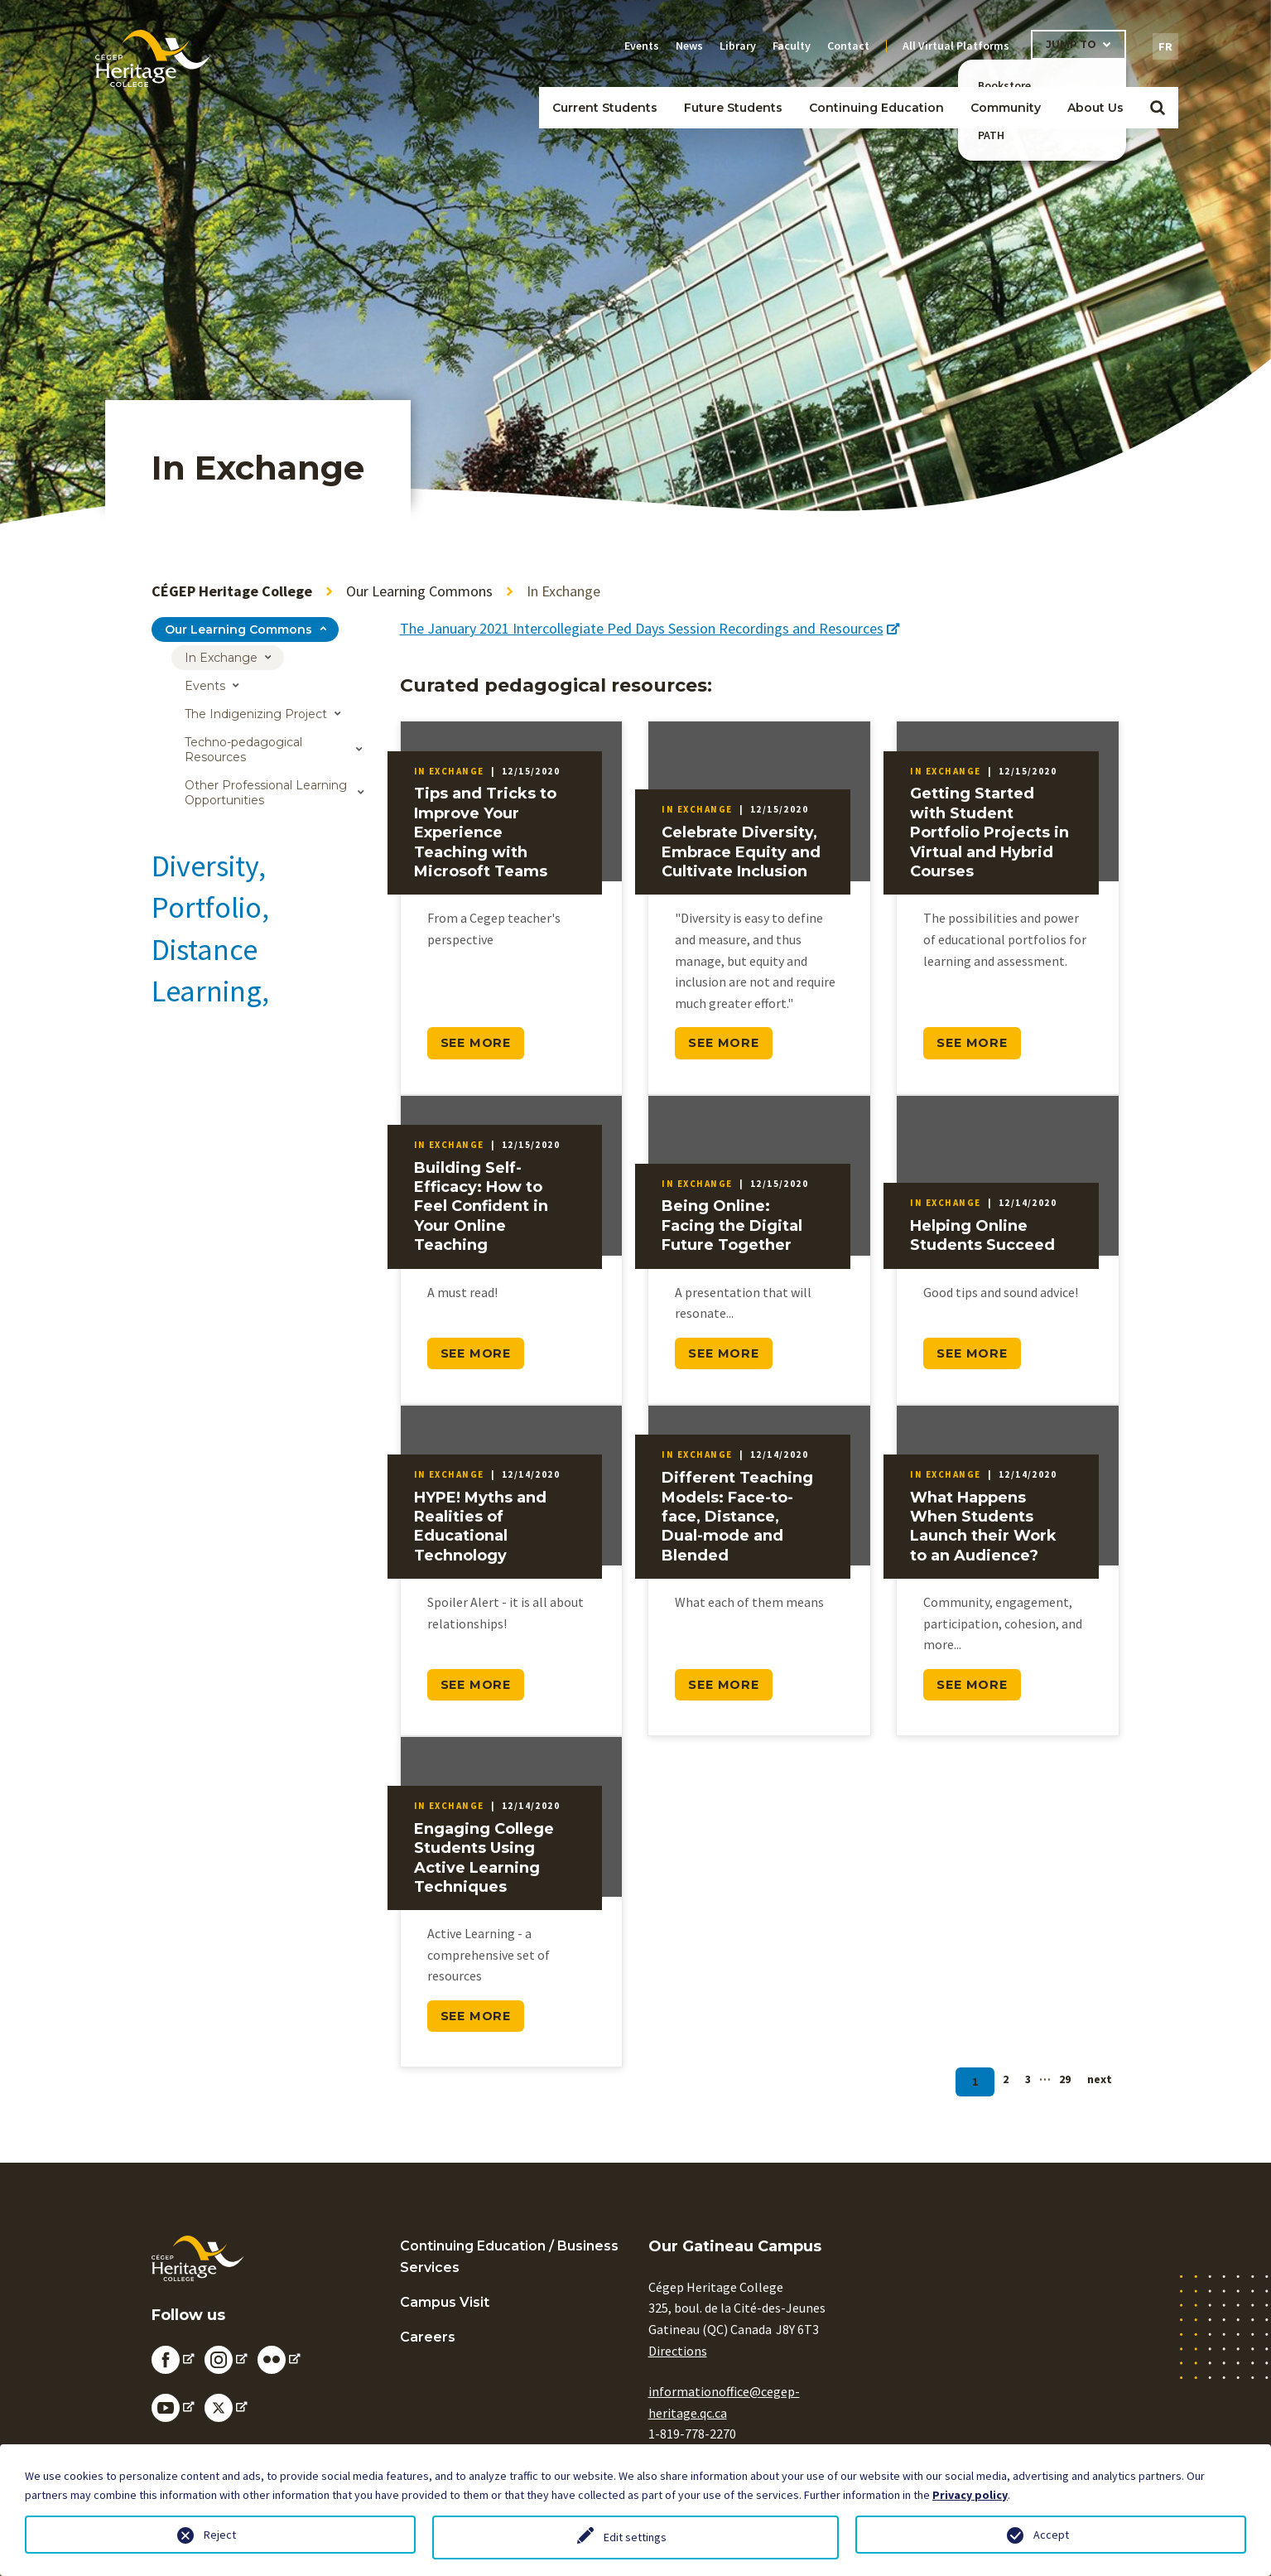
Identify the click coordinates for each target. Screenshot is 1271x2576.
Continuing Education (876, 107)
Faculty (792, 45)
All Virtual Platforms (956, 45)
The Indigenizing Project (256, 714)
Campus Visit (444, 2302)
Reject (220, 2534)
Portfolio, (210, 907)
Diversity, (209, 866)
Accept (1051, 2534)
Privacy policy (970, 2494)
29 (1065, 2079)
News (689, 45)
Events (641, 45)
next (1099, 2079)
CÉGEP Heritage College (232, 591)
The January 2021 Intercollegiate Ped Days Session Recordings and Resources (649, 628)
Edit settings (635, 2537)
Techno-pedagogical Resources (243, 750)
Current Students (604, 107)
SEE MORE (476, 1042)
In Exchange (221, 657)
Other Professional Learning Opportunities (266, 793)
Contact (848, 45)
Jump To (1071, 44)
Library (738, 45)
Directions (677, 2350)
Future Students (733, 107)
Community (1005, 107)
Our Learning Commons (419, 591)
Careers (427, 2337)
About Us (1095, 107)
